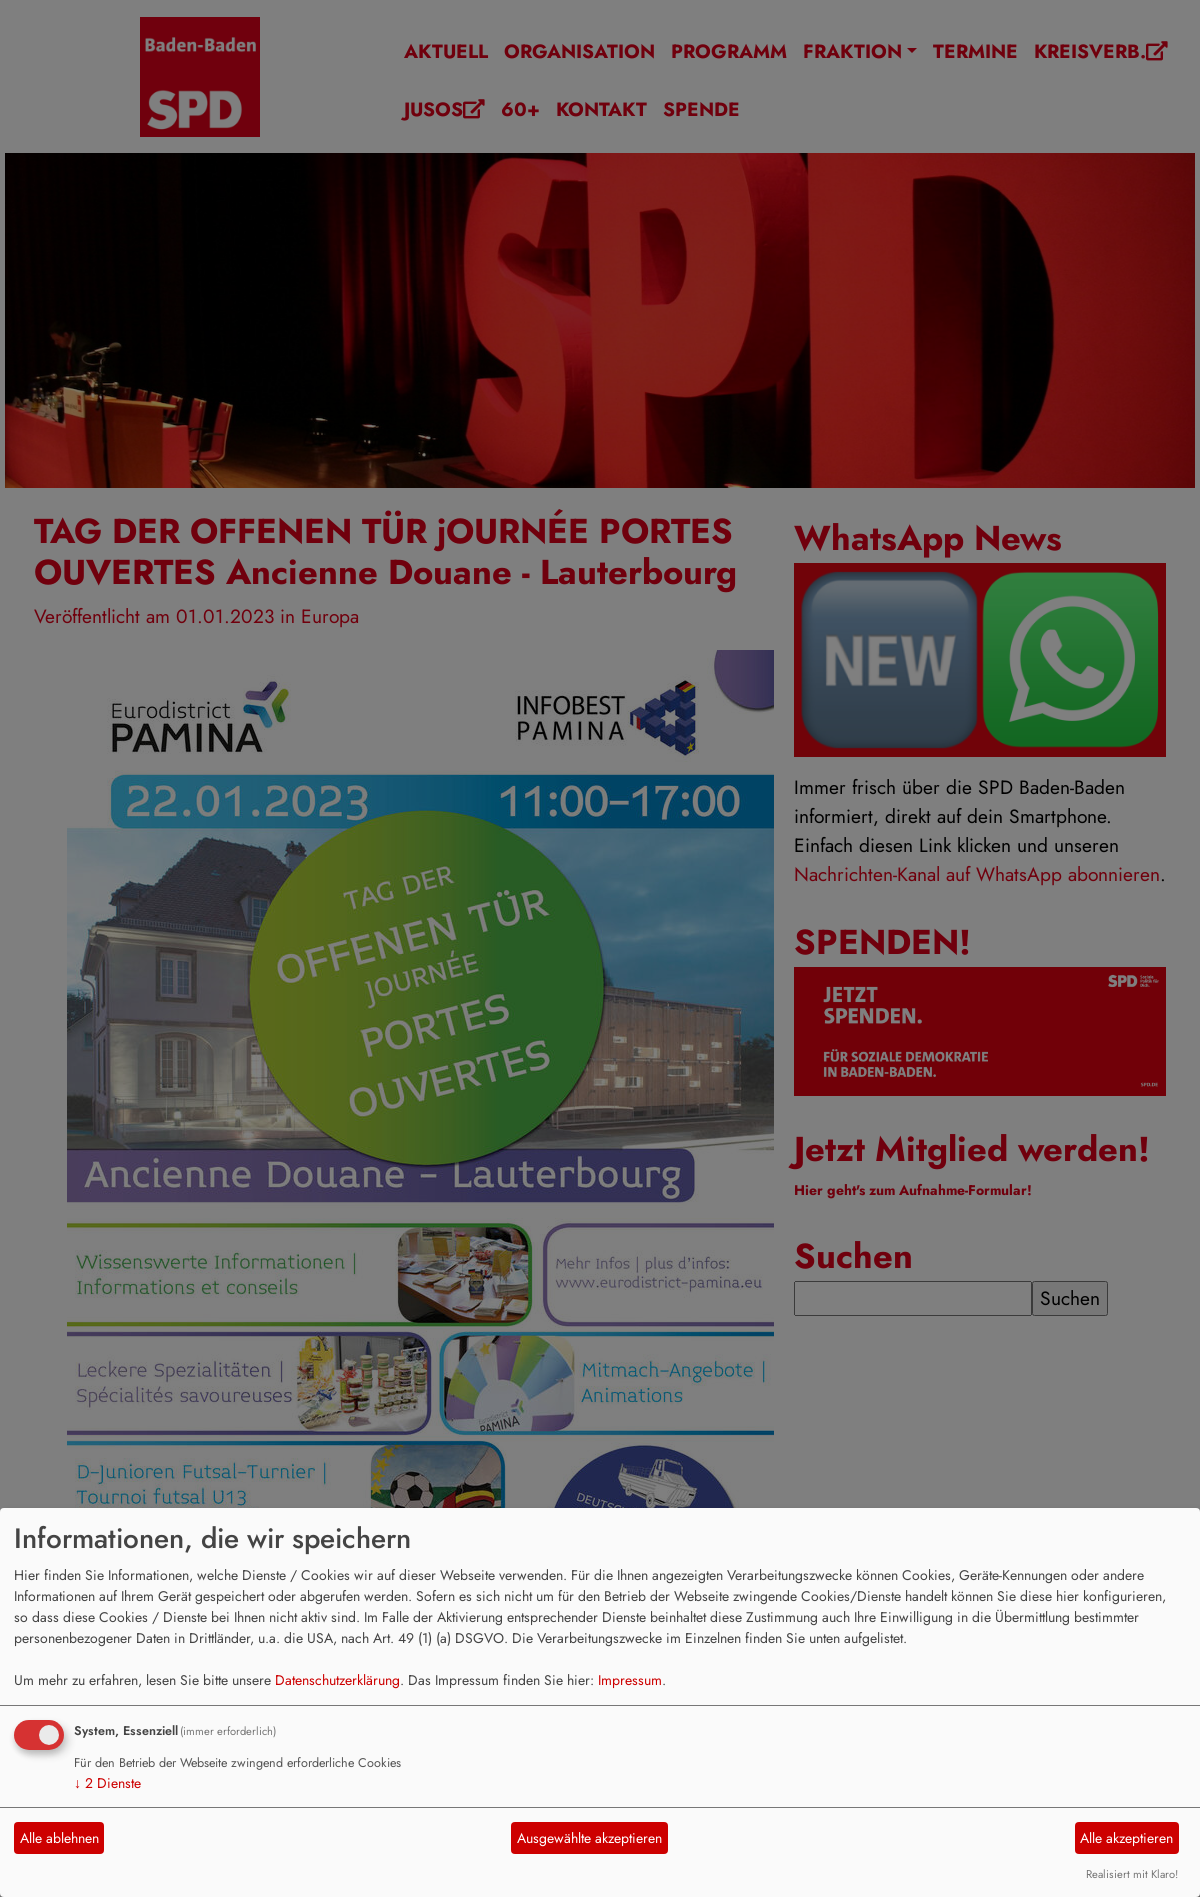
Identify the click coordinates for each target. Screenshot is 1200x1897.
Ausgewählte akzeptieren (589, 1838)
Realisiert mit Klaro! (1132, 1874)
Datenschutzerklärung (337, 1680)
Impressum (630, 1680)
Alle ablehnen (59, 1838)
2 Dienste (107, 1783)
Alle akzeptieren (1126, 1838)
